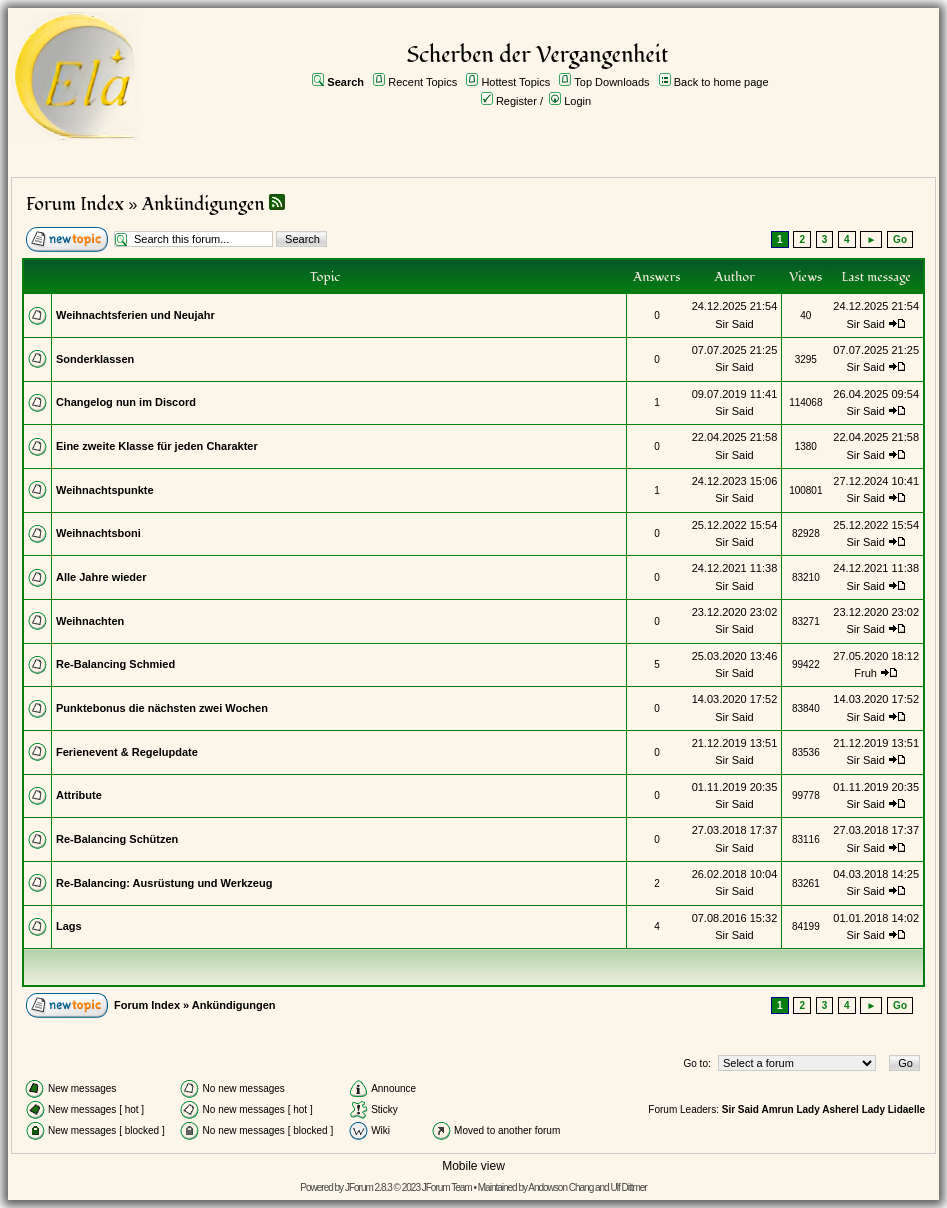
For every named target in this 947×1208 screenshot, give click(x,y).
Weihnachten (90, 621)
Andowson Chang (560, 1187)
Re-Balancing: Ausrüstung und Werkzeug (164, 883)
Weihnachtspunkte (105, 490)
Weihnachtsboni (98, 533)
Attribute (79, 795)
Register (516, 101)
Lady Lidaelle (893, 1109)
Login (577, 101)
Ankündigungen (203, 204)
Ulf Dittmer (628, 1187)
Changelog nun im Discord (126, 402)
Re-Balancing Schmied (115, 664)
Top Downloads (611, 82)
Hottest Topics (515, 82)
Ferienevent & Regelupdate (127, 752)
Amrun (777, 1109)
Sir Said (734, 324)
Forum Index (75, 204)
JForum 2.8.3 (368, 1187)
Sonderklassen (95, 359)
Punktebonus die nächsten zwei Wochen (162, 708)
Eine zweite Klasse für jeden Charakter (157, 446)
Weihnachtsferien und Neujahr (135, 315)
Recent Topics (422, 82)
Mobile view (473, 1166)
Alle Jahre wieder (101, 577)
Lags (69, 926)
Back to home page (721, 82)
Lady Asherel (827, 1109)
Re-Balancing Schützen (117, 839)
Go (900, 239)
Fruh (865, 673)
